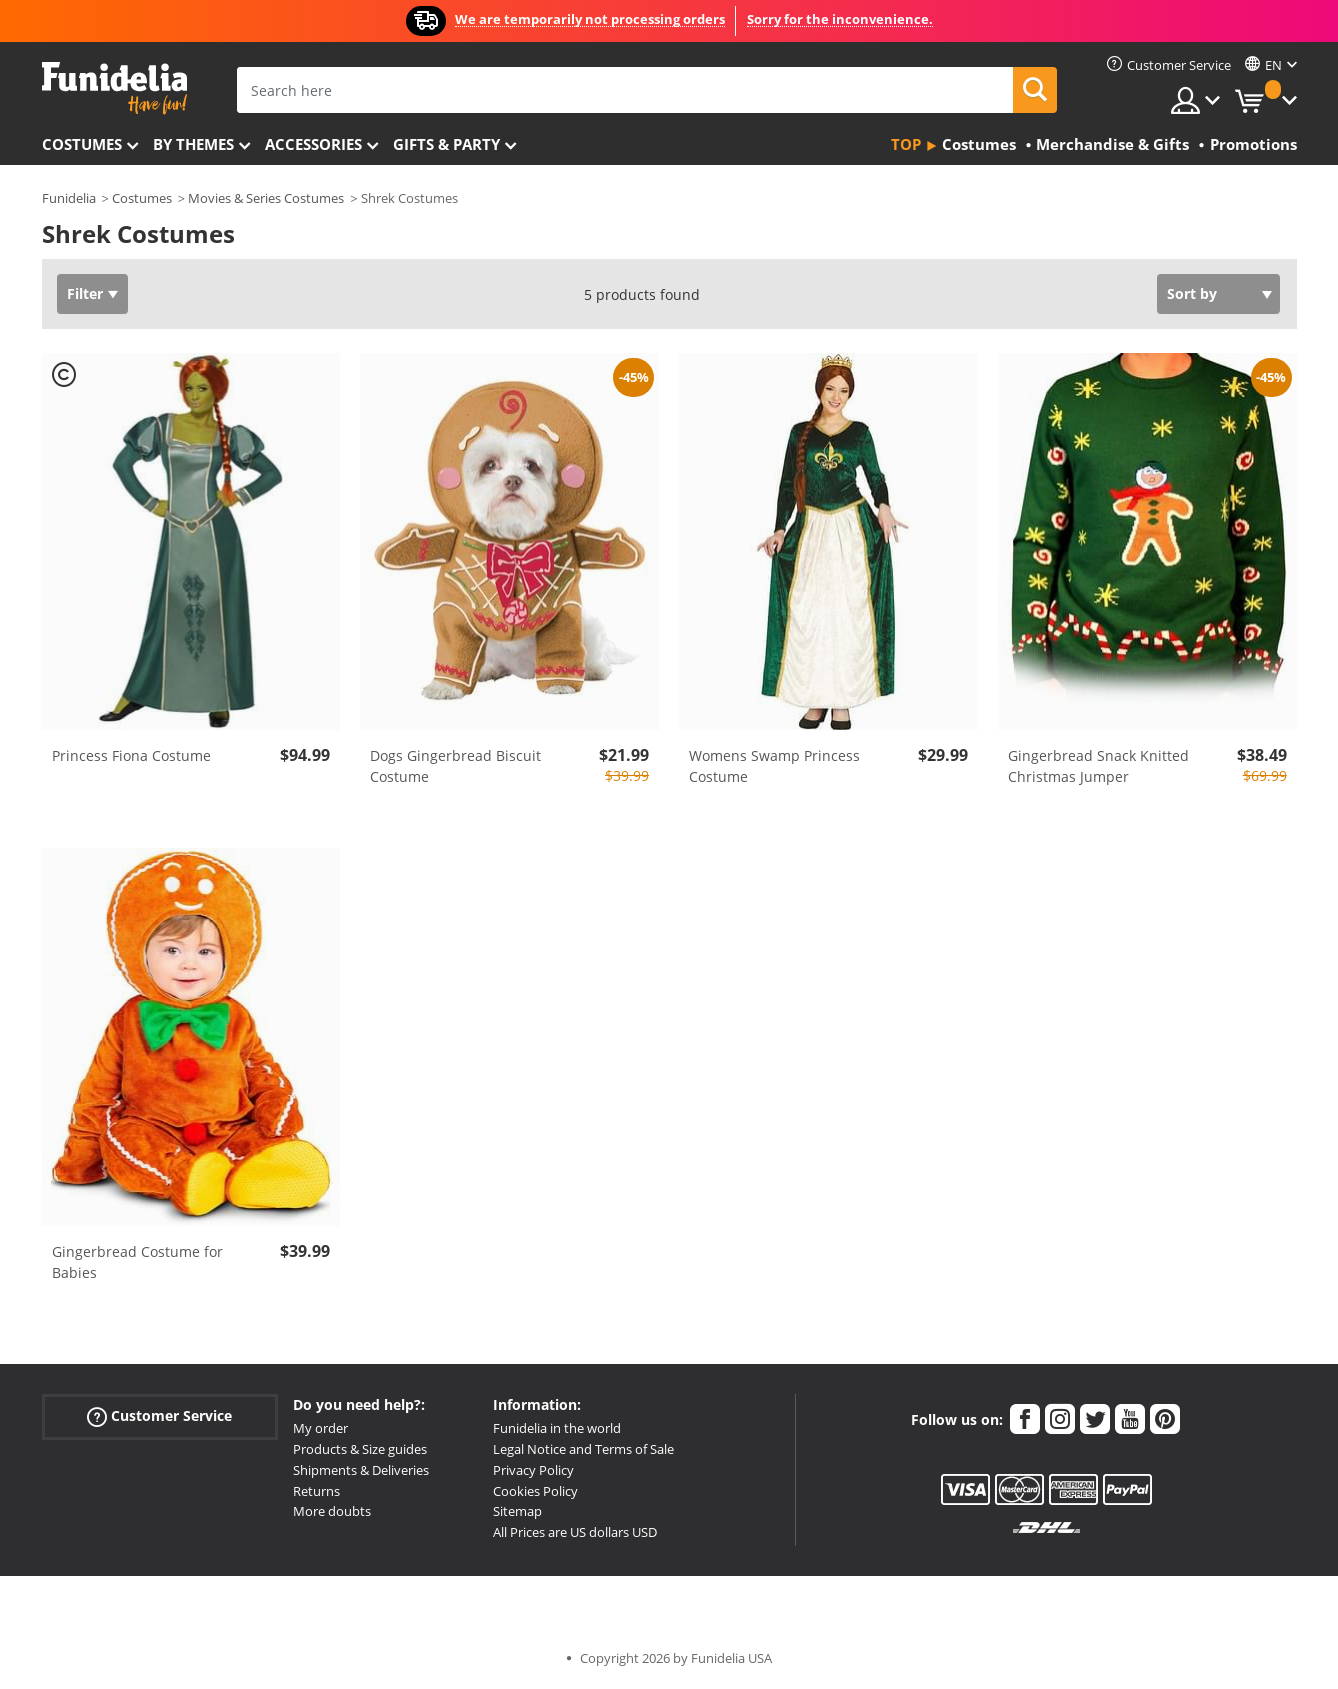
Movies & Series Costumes (266, 198)
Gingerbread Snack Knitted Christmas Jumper (1098, 766)
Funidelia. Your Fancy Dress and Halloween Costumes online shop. (114, 88)
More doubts (332, 1511)
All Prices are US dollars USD (575, 1532)
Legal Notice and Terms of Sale (583, 1449)
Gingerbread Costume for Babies (137, 1262)
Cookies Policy (535, 1491)
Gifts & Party (446, 144)
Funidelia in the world (557, 1428)
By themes (193, 144)
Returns (316, 1491)
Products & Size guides (360, 1449)
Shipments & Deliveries (361, 1470)
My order (320, 1428)
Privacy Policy (533, 1470)
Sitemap (517, 1511)
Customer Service (159, 1416)
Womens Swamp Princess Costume (774, 766)
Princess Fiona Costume (131, 755)
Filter (85, 293)
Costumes (82, 144)
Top (906, 144)
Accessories (313, 144)
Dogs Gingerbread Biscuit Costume (455, 766)
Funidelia (69, 198)
